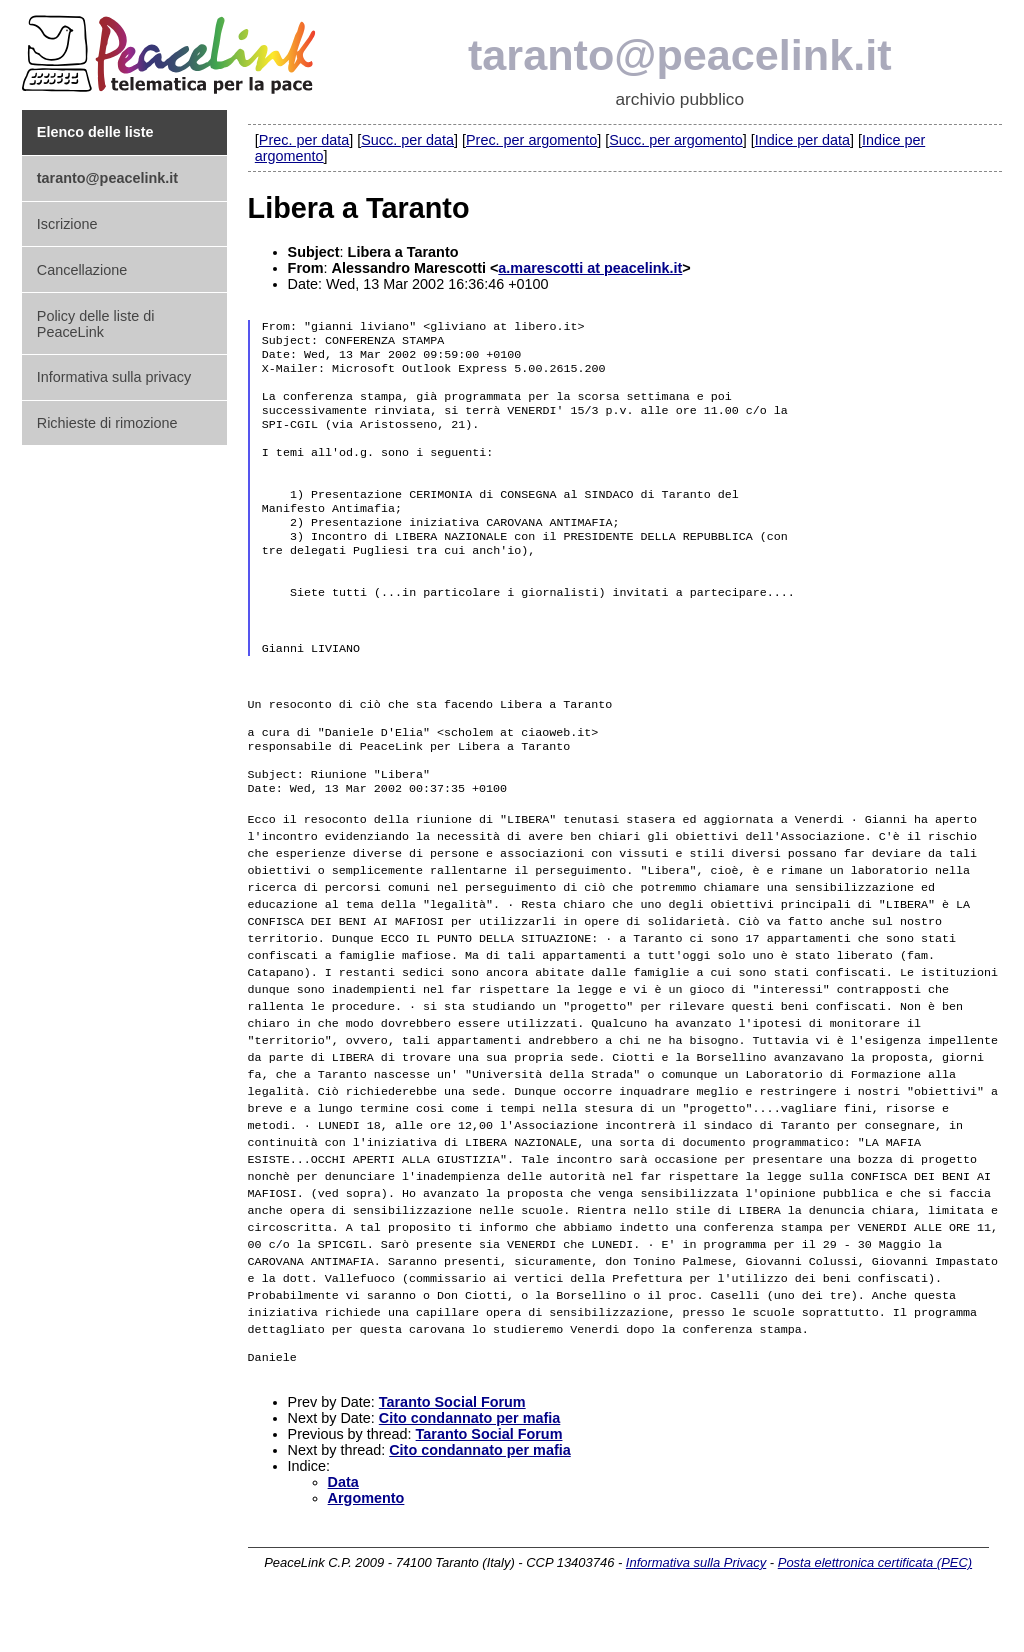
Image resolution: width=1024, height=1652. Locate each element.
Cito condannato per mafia (470, 1465)
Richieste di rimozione (107, 423)
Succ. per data (407, 140)
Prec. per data (304, 140)
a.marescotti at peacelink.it (590, 268)
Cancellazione (82, 270)
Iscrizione (67, 224)
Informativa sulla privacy (114, 377)
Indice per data (802, 140)
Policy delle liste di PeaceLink (96, 324)
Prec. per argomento (531, 140)
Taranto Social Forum (452, 1449)
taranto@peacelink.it (680, 55)
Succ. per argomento (676, 140)
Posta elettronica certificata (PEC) (875, 1609)
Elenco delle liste (95, 132)
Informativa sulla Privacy (696, 1609)
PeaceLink (172, 48)
